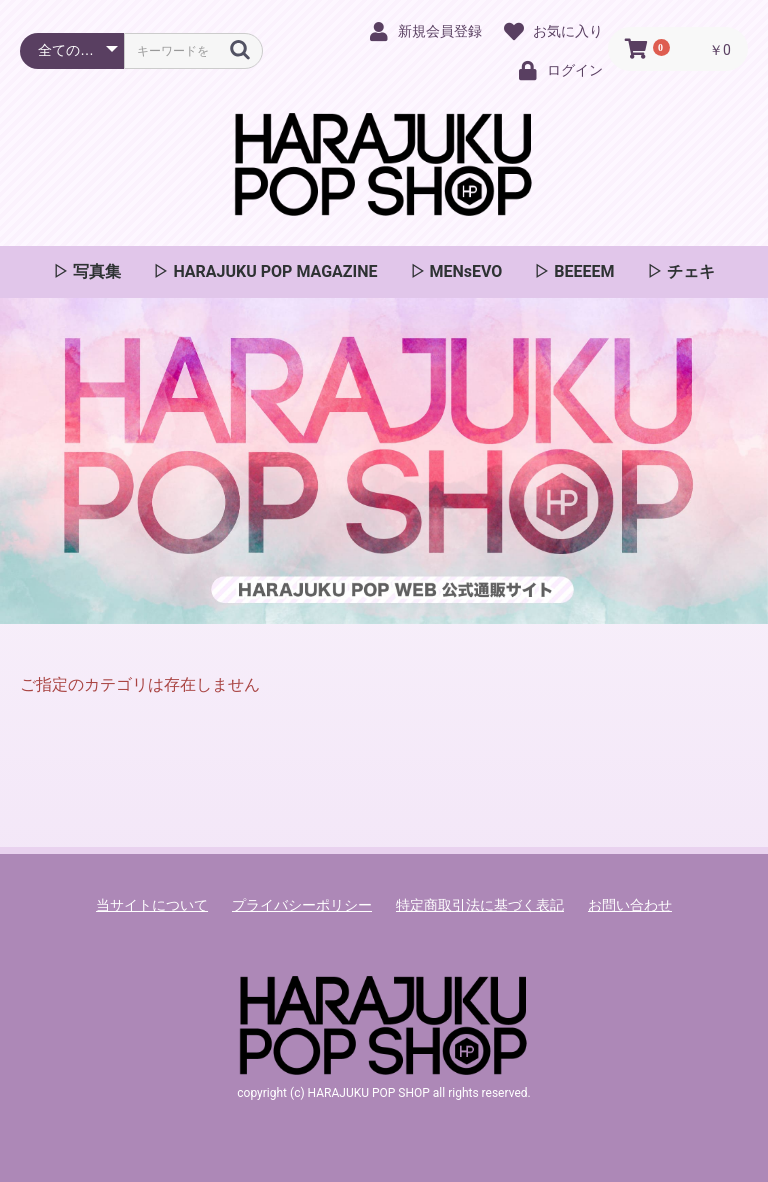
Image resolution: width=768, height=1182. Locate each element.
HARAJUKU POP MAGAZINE (273, 271)
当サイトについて (152, 905)
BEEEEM (582, 271)
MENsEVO (464, 271)
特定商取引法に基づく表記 (480, 905)
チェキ (689, 271)
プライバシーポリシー (302, 905)
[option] (384, 461)
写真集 (95, 271)
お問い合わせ (630, 905)
